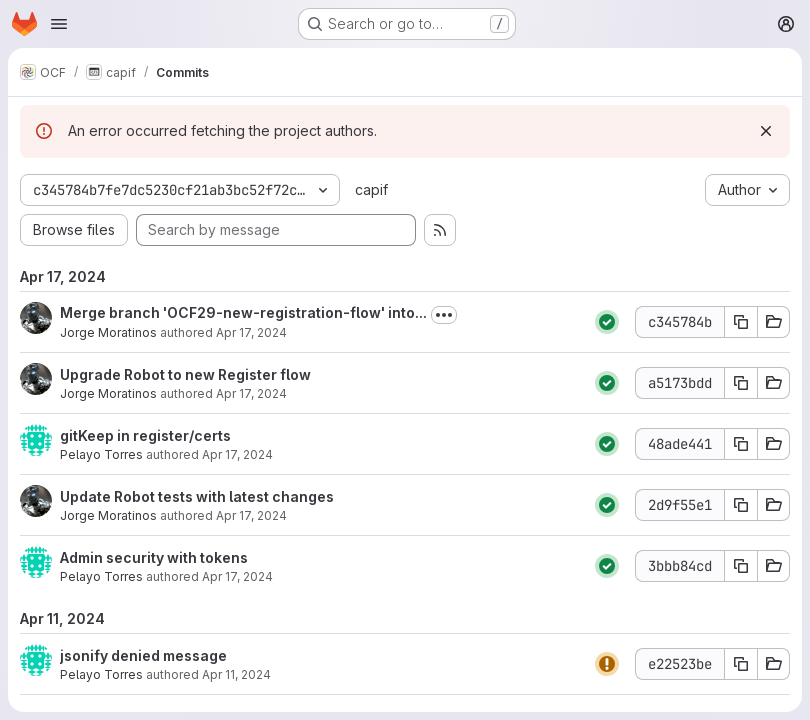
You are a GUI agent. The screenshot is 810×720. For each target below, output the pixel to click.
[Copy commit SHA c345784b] (741, 322)
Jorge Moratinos (108, 332)
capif (371, 189)
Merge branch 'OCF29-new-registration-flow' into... (243, 312)
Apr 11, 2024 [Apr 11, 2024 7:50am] (236, 674)
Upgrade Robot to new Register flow (185, 374)
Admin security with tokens (154, 557)
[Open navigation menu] (59, 24)
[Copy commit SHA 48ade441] (741, 444)
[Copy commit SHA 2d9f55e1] (741, 505)
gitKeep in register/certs (145, 435)
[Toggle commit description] (444, 315)
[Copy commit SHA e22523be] (741, 664)
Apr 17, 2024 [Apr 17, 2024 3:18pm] (251, 332)
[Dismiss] (766, 131)
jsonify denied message (143, 655)
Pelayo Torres (101, 454)
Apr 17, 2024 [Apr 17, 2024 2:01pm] (237, 454)
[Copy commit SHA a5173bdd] (741, 383)
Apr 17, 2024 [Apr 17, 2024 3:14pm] (251, 393)
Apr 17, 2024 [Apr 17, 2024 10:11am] (251, 515)
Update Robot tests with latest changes (197, 496)
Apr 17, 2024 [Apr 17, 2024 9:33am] (237, 576)
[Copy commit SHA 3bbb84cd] (741, 566)
